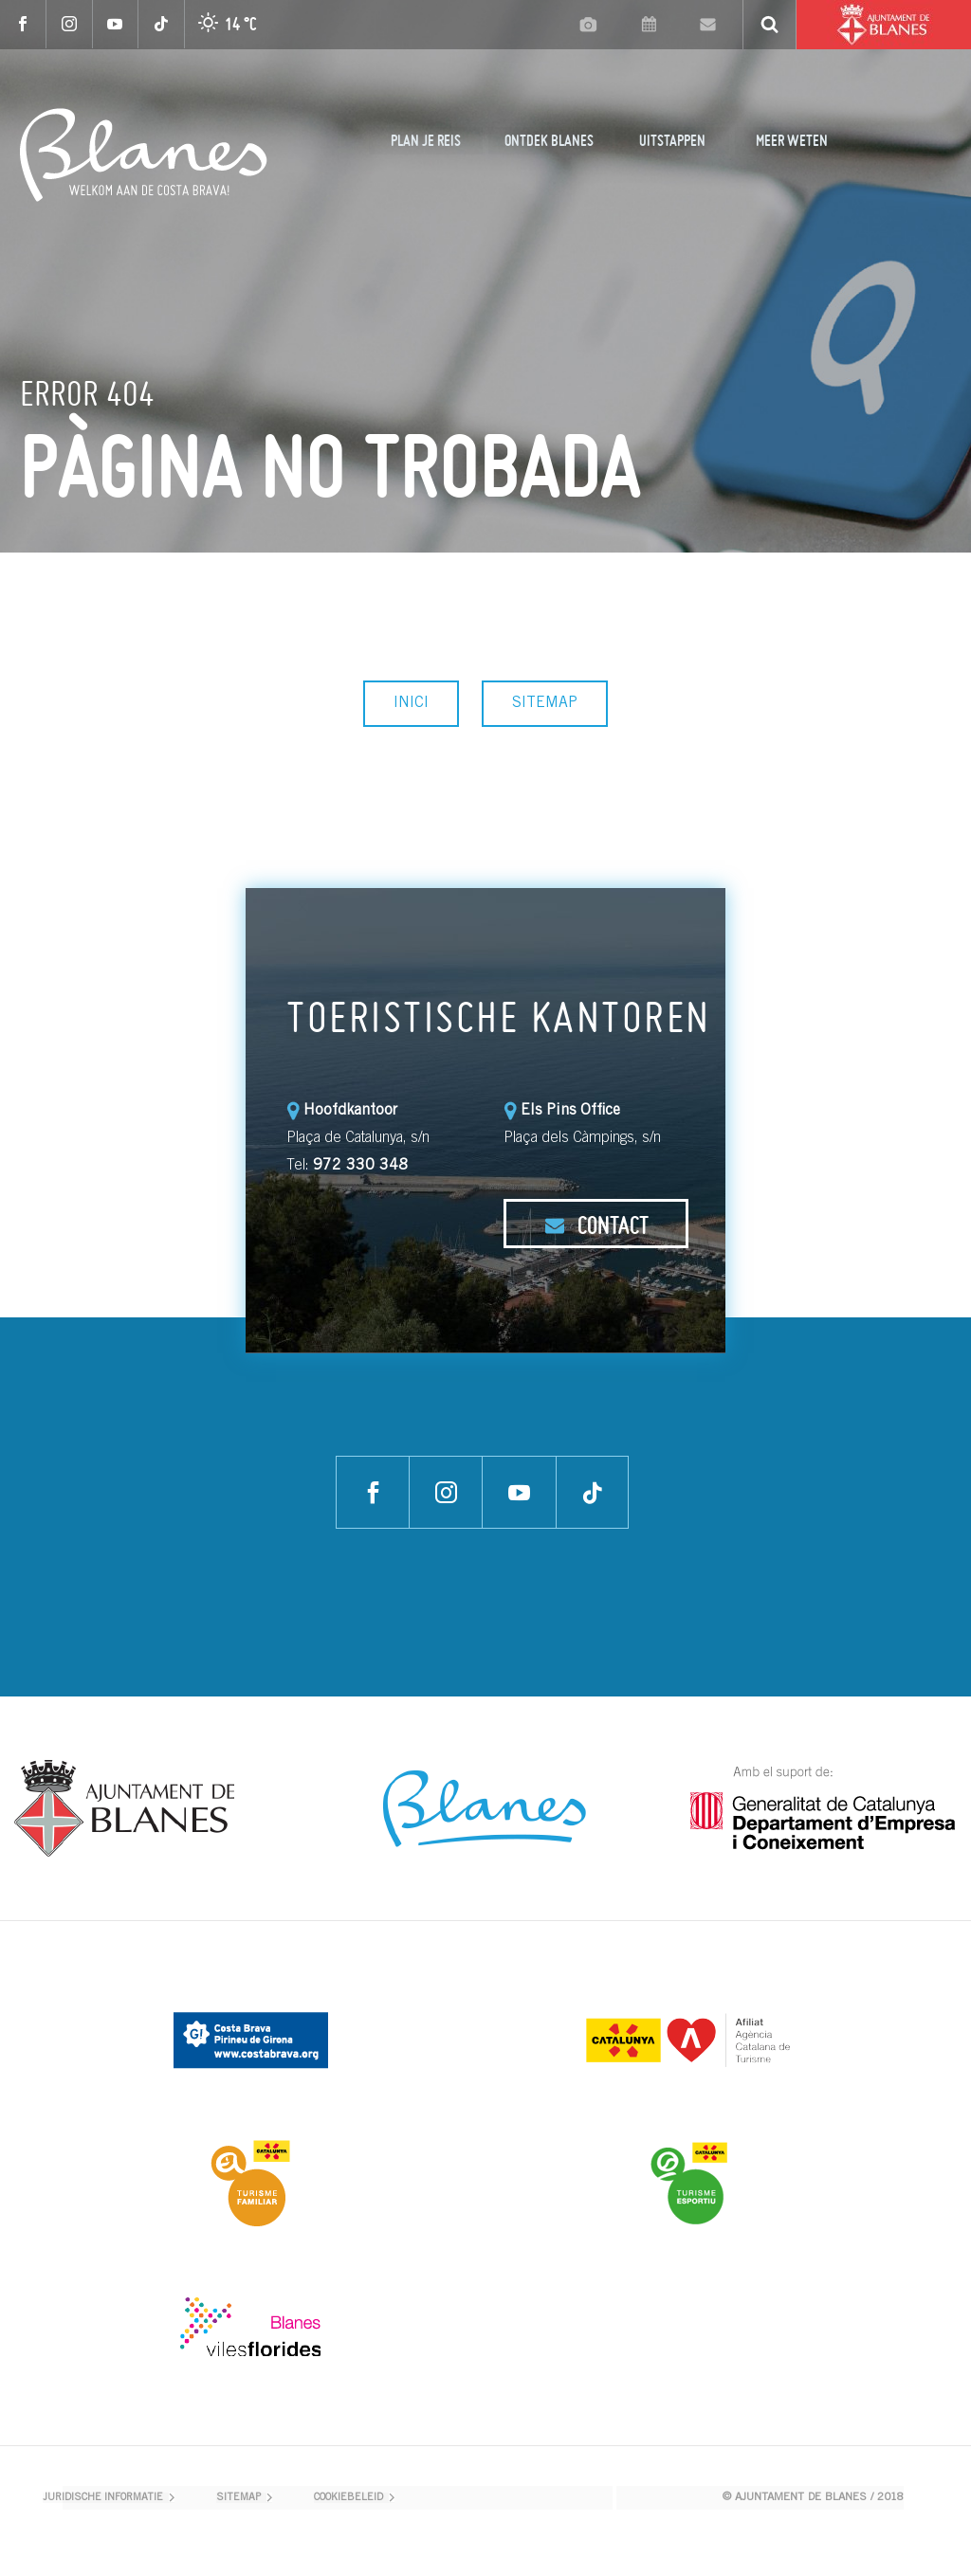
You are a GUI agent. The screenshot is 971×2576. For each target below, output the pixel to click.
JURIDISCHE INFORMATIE (103, 2498)
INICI (411, 703)
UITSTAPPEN (672, 140)
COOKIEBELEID (348, 2498)
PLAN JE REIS (426, 140)
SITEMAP (544, 703)
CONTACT (596, 1224)
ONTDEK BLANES (549, 140)
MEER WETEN (792, 140)
